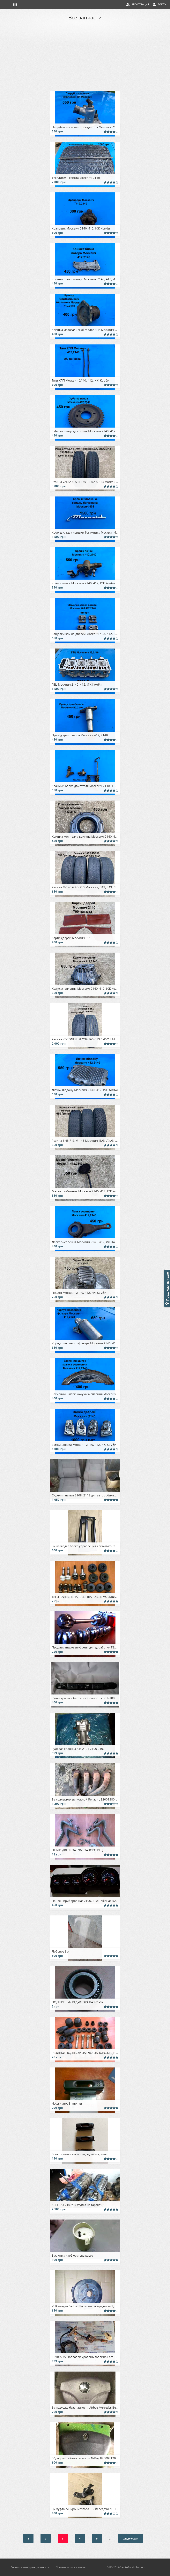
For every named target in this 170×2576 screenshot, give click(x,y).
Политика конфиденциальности (30, 2567)
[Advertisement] (85, 55)
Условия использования (70, 2567)
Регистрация (140, 4)
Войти (162, 4)
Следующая (130, 2538)
